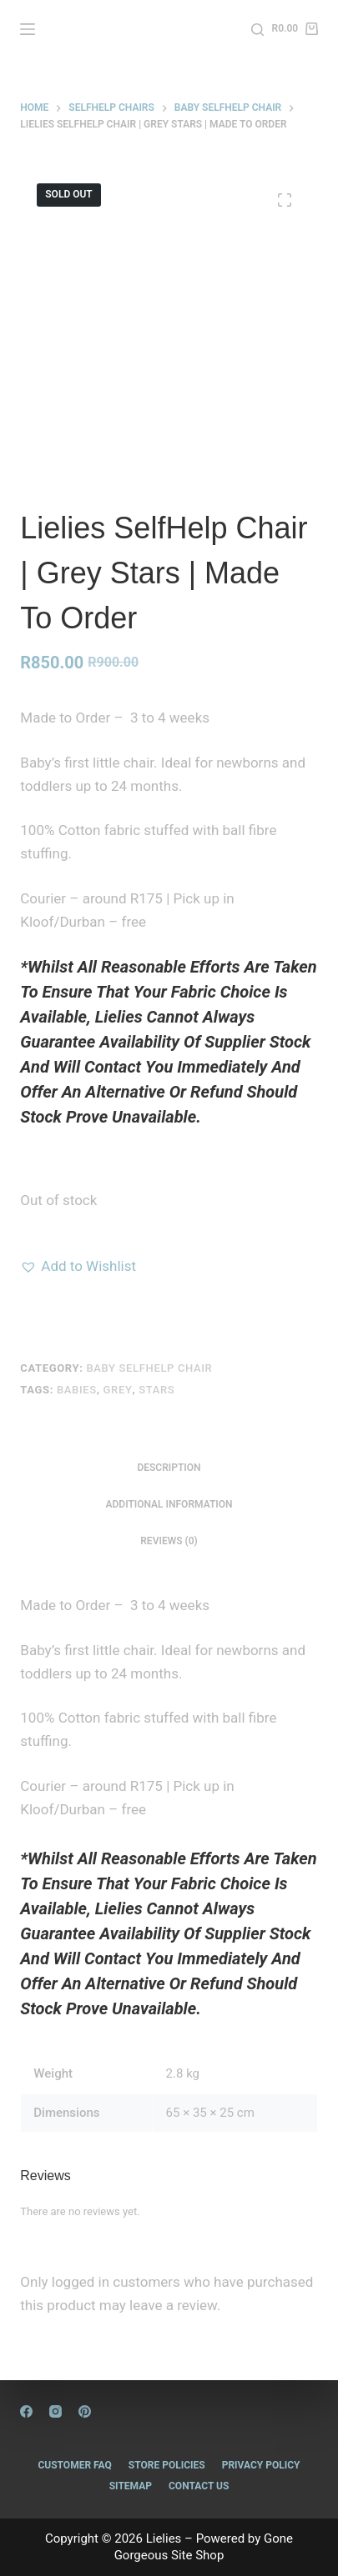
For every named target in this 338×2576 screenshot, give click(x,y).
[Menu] (27, 29)
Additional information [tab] (168, 1504)
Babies (77, 1389)
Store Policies (167, 2465)
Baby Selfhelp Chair (149, 1368)
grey (118, 1389)
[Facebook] (26, 2411)
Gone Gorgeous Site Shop (203, 2547)
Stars (156, 1389)
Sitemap (130, 2486)
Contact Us (199, 2486)
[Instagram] (55, 2411)
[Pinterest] (84, 2411)
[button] (78, 1266)
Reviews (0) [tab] (168, 1541)
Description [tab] (168, 1467)
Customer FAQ (74, 2465)
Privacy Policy (261, 2465)
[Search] (257, 29)
